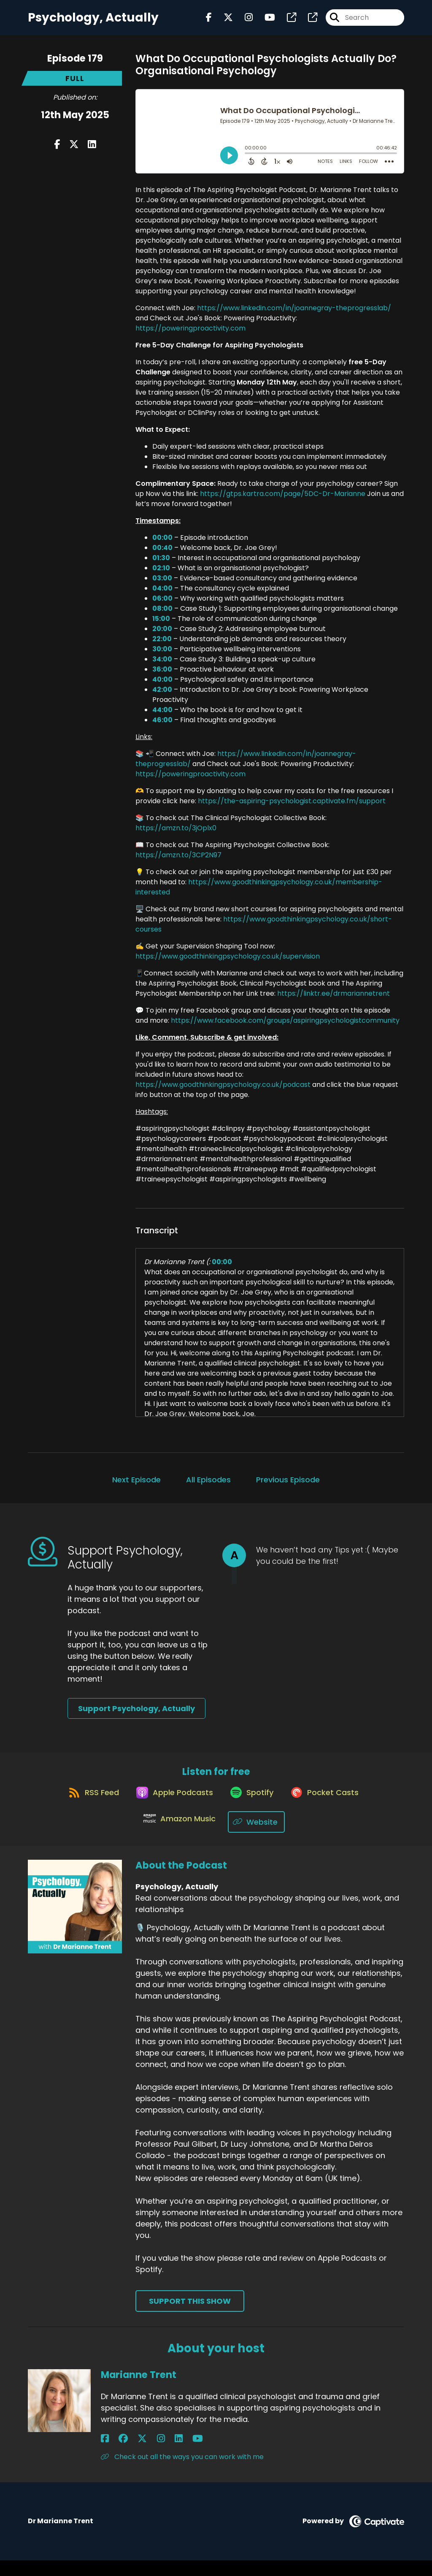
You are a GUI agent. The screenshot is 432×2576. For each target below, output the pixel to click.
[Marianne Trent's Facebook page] (105, 2454)
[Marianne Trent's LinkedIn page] (146, 2454)
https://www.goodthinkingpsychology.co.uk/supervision (227, 963)
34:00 (162, 666)
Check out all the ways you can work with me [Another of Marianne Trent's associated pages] (182, 2472)
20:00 (162, 635)
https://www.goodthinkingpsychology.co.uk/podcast (222, 1091)
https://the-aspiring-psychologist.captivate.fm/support (292, 808)
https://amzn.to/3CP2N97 (178, 862)
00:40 (162, 554)
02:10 (161, 575)
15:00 (161, 625)
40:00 (162, 686)
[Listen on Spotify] (253, 1807)
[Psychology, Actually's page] (286, 20)
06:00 (162, 605)
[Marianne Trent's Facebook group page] (115, 2454)
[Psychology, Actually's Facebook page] (209, 20)
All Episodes (208, 1486)
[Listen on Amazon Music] (178, 1837)
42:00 (162, 696)
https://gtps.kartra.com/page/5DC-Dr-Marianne (282, 500)
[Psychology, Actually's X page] (223, 20)
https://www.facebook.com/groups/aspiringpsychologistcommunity (285, 1027)
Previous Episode (288, 1486)
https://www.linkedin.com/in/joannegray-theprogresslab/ (294, 315)
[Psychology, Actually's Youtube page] (264, 20)
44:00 (162, 716)
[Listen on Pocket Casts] (331, 1807)
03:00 (162, 585)
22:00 (162, 645)
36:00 (162, 676)
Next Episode (136, 1486)
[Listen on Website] (259, 1837)
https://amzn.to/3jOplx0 (175, 835)
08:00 (162, 615)
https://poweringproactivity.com (190, 335)
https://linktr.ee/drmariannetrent (333, 1000)
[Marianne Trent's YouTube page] (157, 2454)
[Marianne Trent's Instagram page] (136, 2454)
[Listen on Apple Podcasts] (170, 1807)
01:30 (161, 564)
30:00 (162, 656)
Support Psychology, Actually (136, 1715)
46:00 (162, 726)
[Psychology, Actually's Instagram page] (244, 20)
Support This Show (190, 2317)
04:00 (162, 595)
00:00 (162, 544)
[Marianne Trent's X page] (126, 2454)
